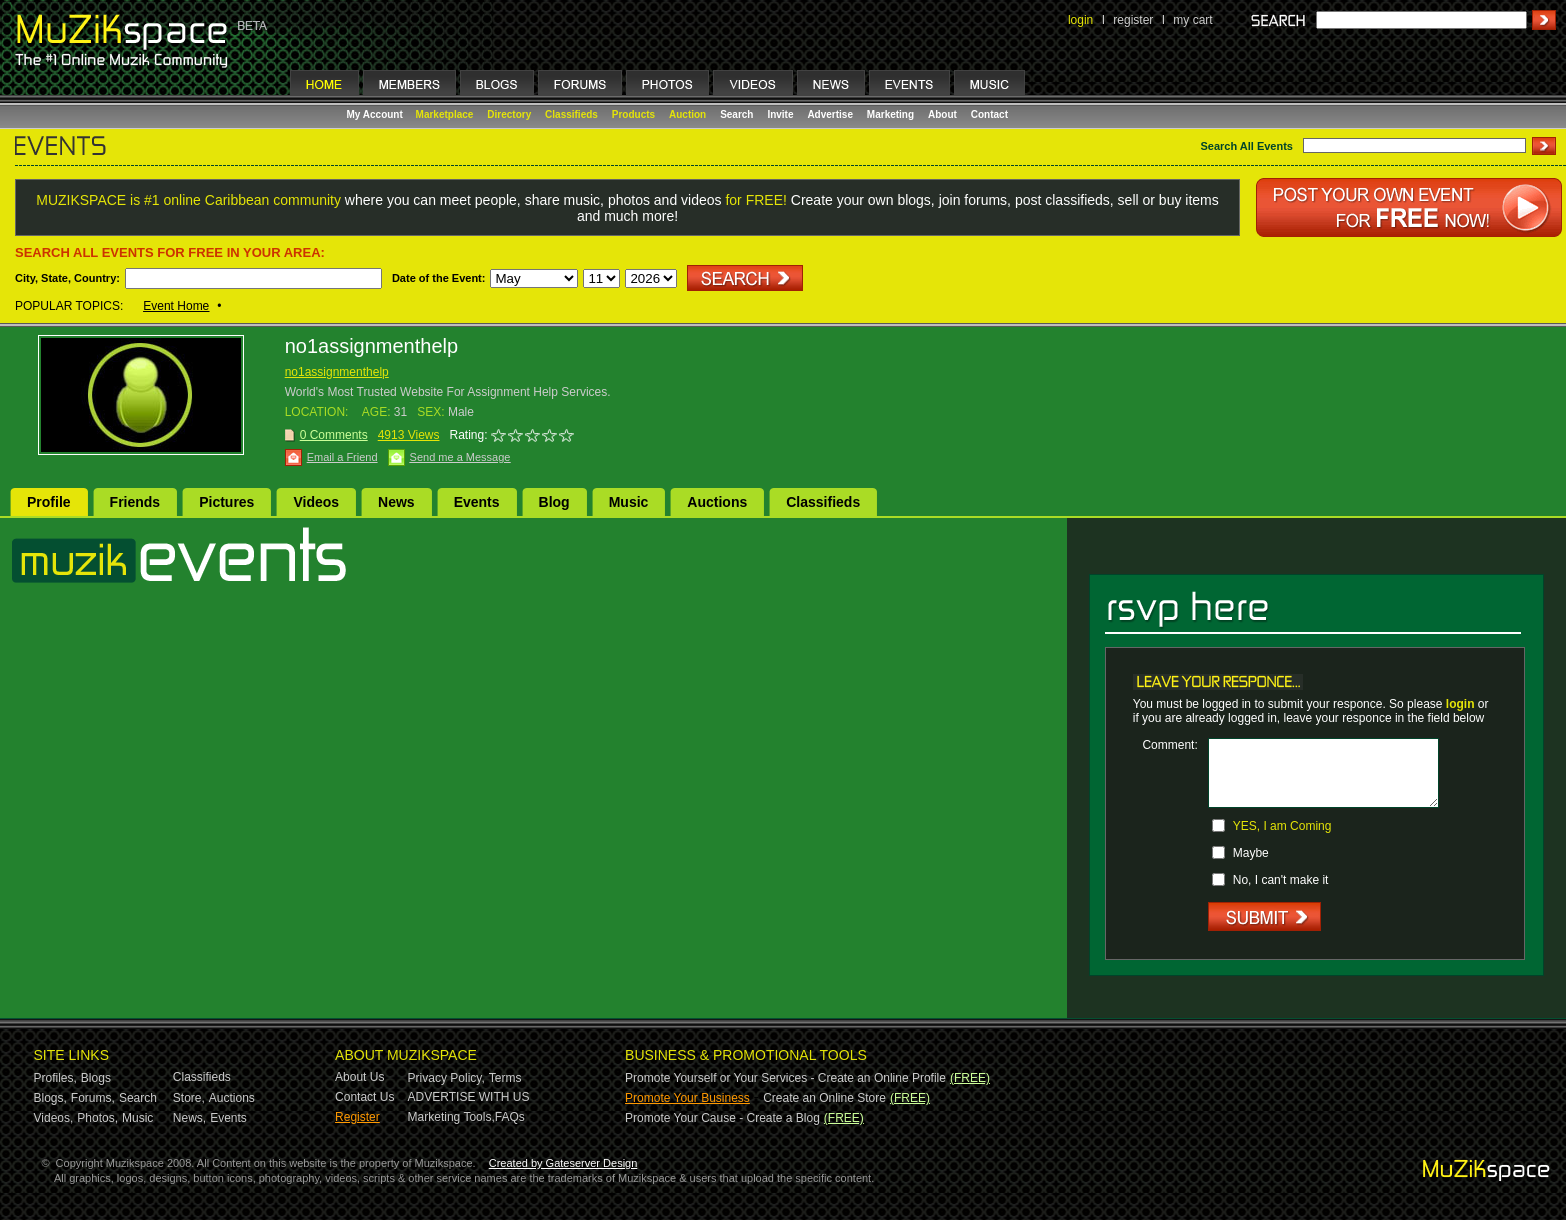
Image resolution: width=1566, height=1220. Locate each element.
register (1133, 20)
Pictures (226, 502)
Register (357, 1117)
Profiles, (55, 1078)
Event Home (176, 306)
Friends (135, 502)
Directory (509, 114)
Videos (316, 502)
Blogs (96, 1078)
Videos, (54, 1118)
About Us (359, 1077)
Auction (687, 114)
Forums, (93, 1098)
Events (477, 502)
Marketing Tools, (451, 1117)
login (1080, 20)
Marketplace (445, 114)
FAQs (510, 1117)
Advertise (830, 114)
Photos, (97, 1118)
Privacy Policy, (446, 1078)
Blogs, (50, 1098)
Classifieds (571, 114)
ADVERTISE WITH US (469, 1097)
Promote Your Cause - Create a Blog (722, 1118)
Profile (49, 502)
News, (189, 1118)
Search (736, 114)
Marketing (890, 114)
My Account (376, 114)
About (942, 114)
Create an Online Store (824, 1098)
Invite (780, 114)
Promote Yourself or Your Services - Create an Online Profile (785, 1078)
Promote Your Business (687, 1098)
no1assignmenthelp (337, 372)
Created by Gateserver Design (563, 1163)
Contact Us (364, 1097)
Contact (989, 114)
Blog (554, 502)
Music (629, 502)
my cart (1192, 20)
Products (633, 114)
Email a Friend (342, 457)
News (396, 502)
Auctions (717, 502)
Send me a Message (460, 457)
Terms (505, 1078)
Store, (189, 1098)
